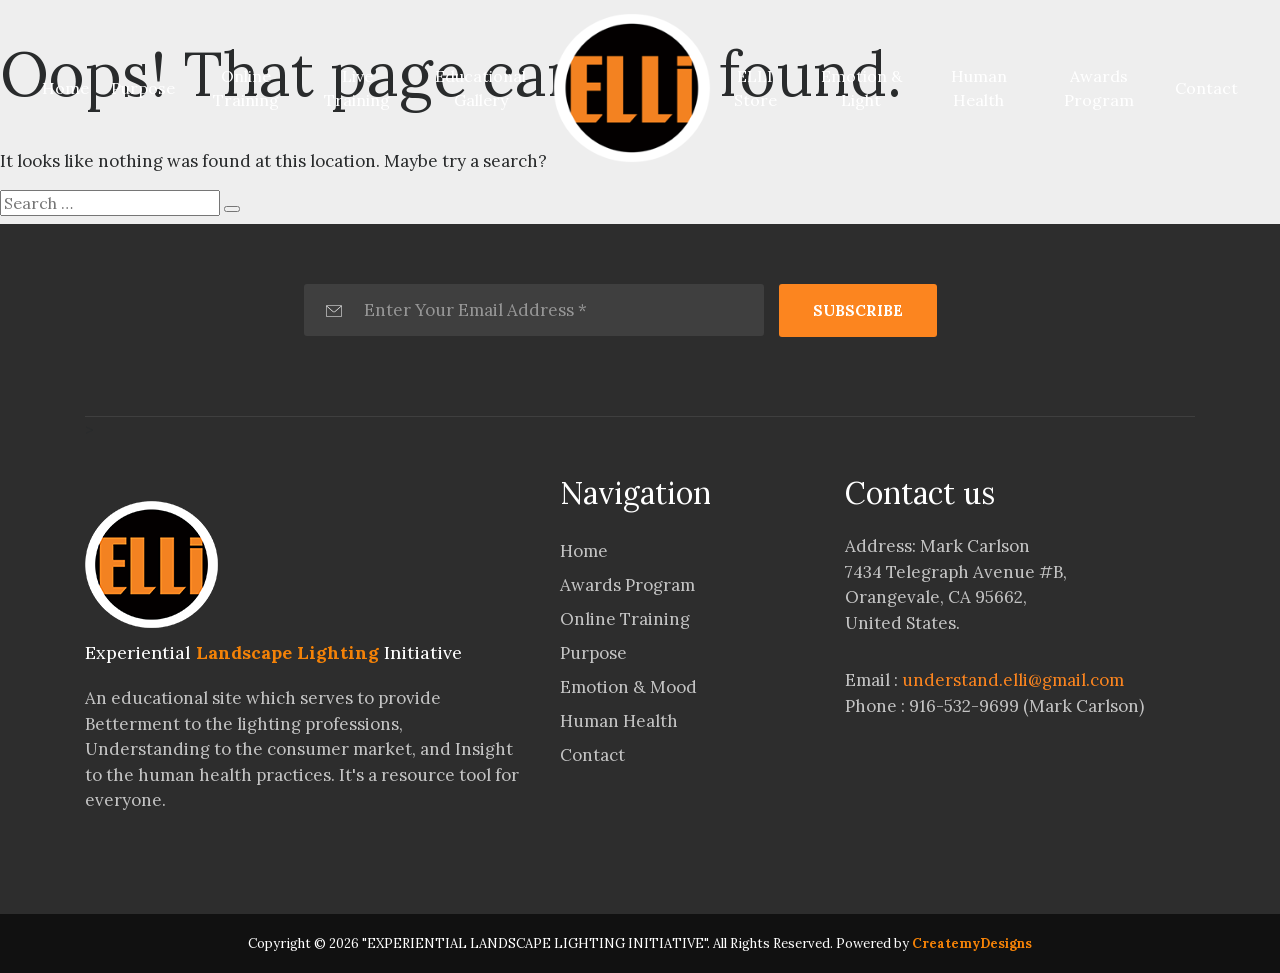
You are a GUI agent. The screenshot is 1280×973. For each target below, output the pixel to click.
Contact (1206, 88)
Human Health (979, 88)
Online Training (246, 88)
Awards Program (1099, 88)
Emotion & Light (861, 88)
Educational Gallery (480, 88)
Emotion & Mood (628, 687)
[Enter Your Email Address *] (534, 310)
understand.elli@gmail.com (1013, 680)
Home (69, 86)
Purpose (143, 88)
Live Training (357, 88)
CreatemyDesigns (972, 943)
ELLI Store (755, 88)
